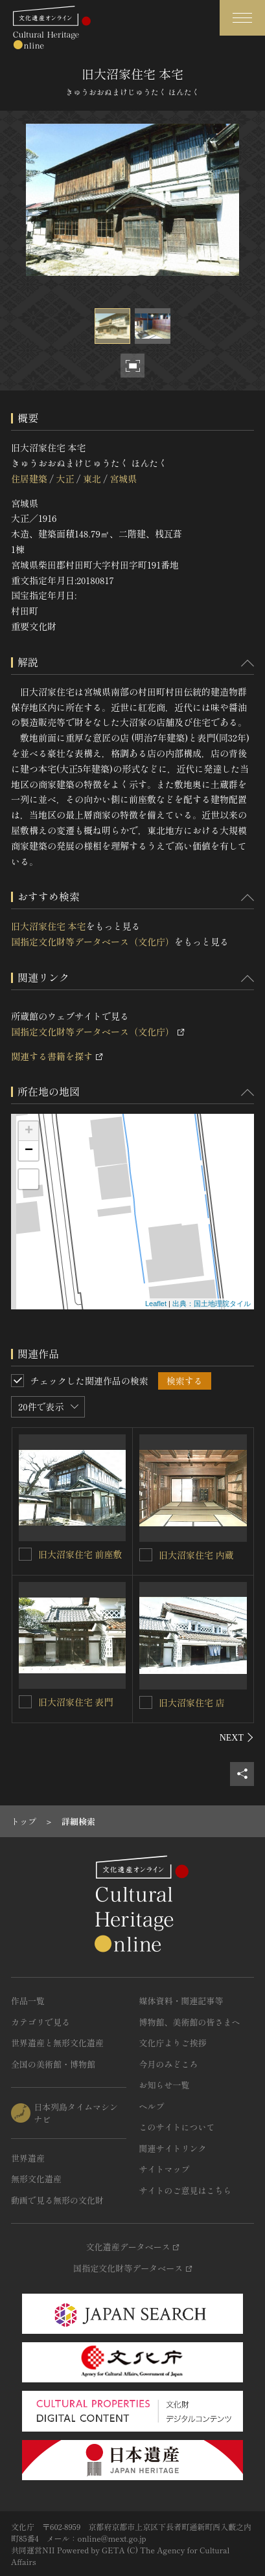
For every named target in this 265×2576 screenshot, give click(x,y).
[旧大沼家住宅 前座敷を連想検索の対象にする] (25, 1554)
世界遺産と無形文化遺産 (57, 2043)
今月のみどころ (168, 2064)
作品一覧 (28, 2000)
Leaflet (156, 1303)
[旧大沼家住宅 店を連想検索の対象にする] (145, 1702)
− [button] (29, 1150)
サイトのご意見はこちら (185, 2190)
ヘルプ (152, 2106)
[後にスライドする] (237, 1737)
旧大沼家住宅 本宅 (48, 926)
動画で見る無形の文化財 (57, 2200)
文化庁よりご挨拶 (173, 2043)
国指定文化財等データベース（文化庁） (92, 941)
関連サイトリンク (173, 2148)
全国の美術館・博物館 (53, 2064)
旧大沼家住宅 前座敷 (80, 1554)
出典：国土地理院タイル (211, 1303)
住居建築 (29, 478)
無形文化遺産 (36, 2179)
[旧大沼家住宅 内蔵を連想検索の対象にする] (145, 1554)
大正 (65, 478)
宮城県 (123, 478)
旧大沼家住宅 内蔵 (196, 1554)
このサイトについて (177, 2127)
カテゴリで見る (40, 2022)
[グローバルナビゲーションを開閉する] (242, 18)
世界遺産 (28, 2158)
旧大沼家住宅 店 (192, 1702)
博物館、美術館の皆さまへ (189, 2022)
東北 (92, 478)
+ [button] (29, 1131)
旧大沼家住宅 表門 (75, 1701)
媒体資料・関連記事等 (181, 2000)
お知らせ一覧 (164, 2085)
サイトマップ (164, 2169)
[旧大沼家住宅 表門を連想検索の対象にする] (25, 1701)
